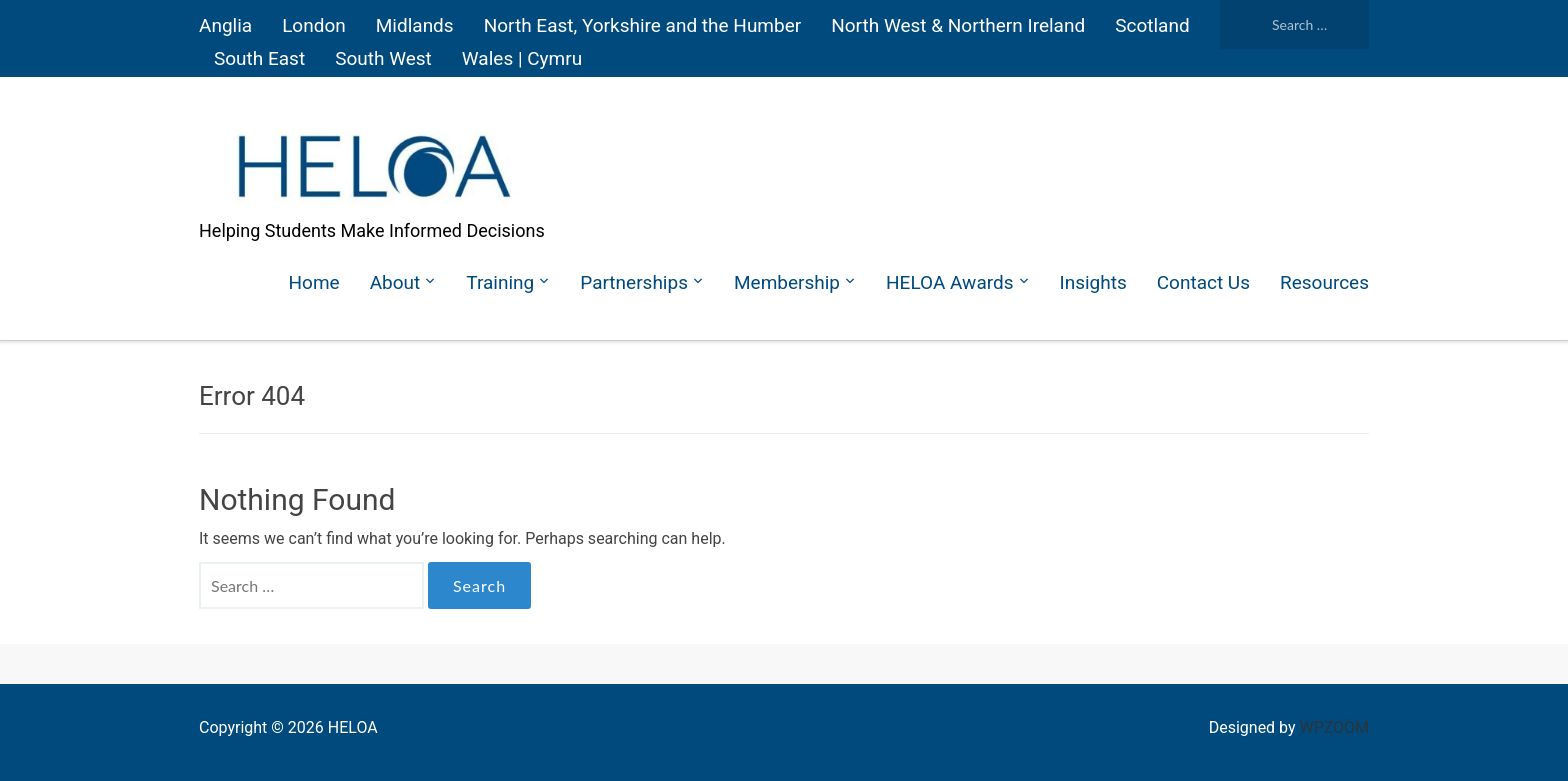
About (395, 282)
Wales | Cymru (522, 58)
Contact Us (1203, 282)
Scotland (1152, 25)
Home (314, 282)
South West (383, 58)
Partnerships (634, 282)
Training (500, 282)
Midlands (415, 25)
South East (259, 58)
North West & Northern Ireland (958, 25)
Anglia (225, 25)
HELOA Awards (949, 282)
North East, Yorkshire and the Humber (643, 25)
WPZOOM (1334, 727)
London (314, 25)
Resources (1324, 282)
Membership (787, 282)
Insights (1093, 282)
